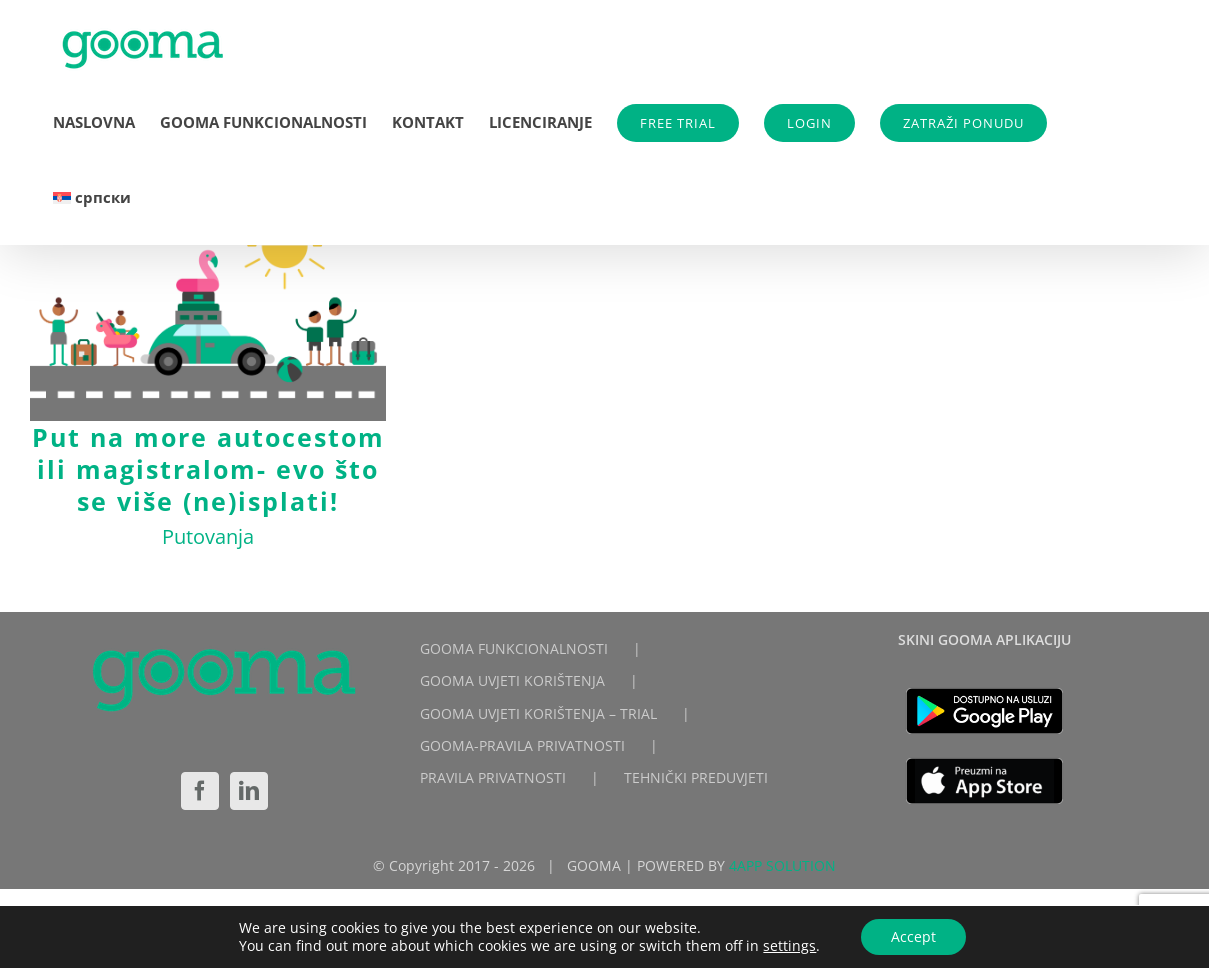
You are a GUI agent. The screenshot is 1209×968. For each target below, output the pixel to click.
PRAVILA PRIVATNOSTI (493, 777)
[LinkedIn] (249, 791)
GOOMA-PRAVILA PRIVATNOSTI (522, 745)
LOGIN (809, 123)
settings (789, 946)
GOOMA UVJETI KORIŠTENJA (512, 680)
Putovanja (208, 536)
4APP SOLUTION (782, 865)
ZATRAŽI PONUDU (963, 123)
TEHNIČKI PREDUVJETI (696, 777)
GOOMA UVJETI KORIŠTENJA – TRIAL (538, 713)
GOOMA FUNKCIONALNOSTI (514, 648)
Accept (913, 936)
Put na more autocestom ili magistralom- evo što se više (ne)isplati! (208, 469)
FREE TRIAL (678, 123)
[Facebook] (200, 791)
